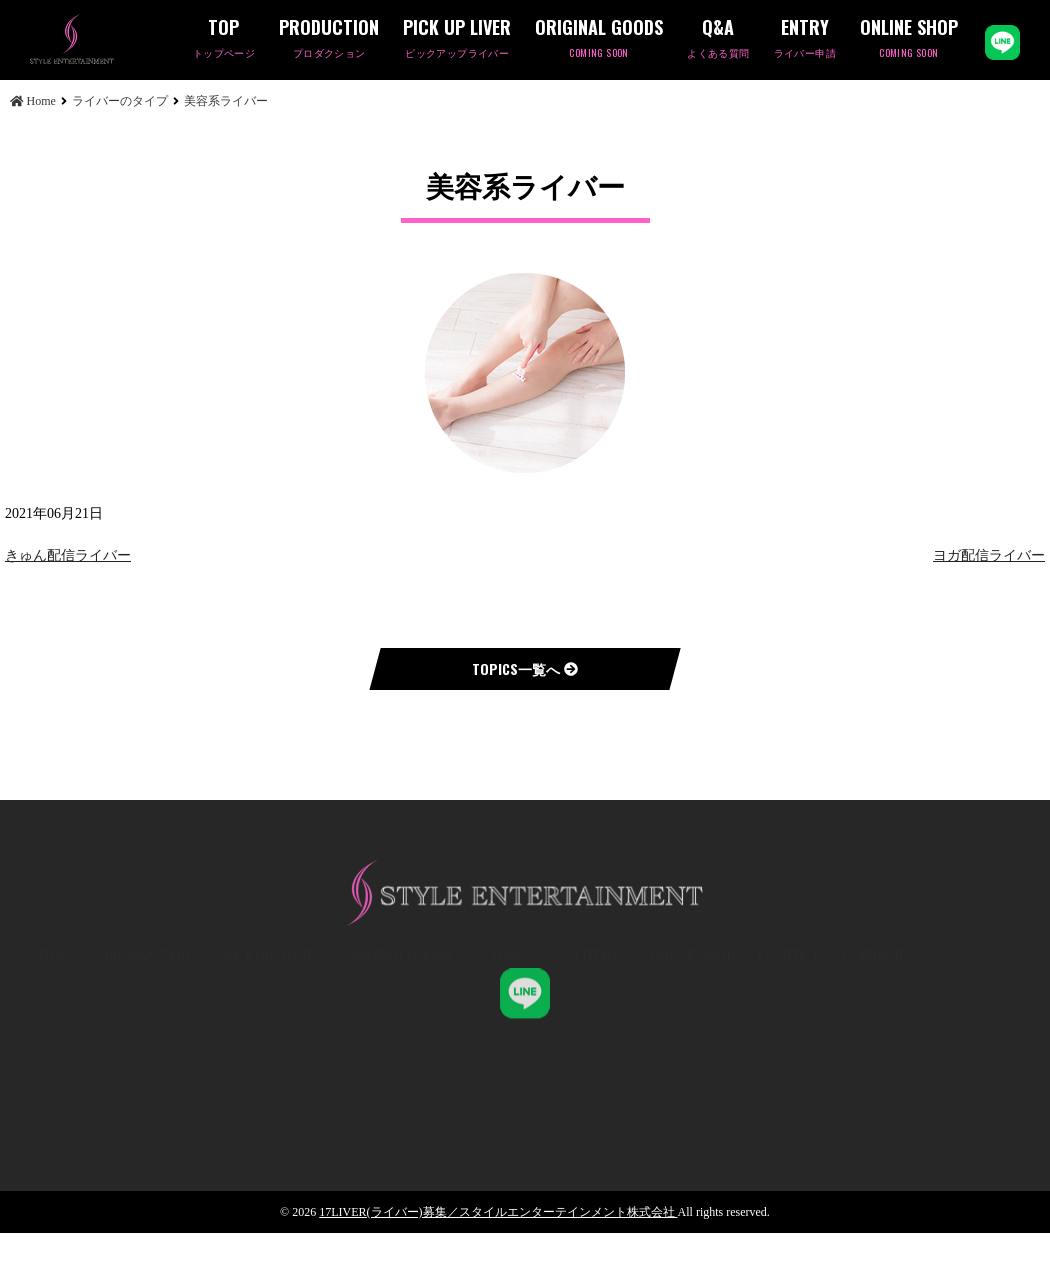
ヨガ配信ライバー (989, 555)
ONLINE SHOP (909, 39)
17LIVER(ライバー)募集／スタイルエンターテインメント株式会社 (498, 1212)
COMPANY (873, 1015)
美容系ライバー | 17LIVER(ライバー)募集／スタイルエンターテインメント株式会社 (105, 39)
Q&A (718, 39)
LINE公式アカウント (1002, 42)
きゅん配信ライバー (68, 555)
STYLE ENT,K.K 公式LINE (525, 972)
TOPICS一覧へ (525, 668)
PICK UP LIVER (457, 39)
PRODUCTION (329, 39)
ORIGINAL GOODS (599, 39)
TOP (224, 39)
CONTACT (789, 1015)
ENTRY (805, 39)
